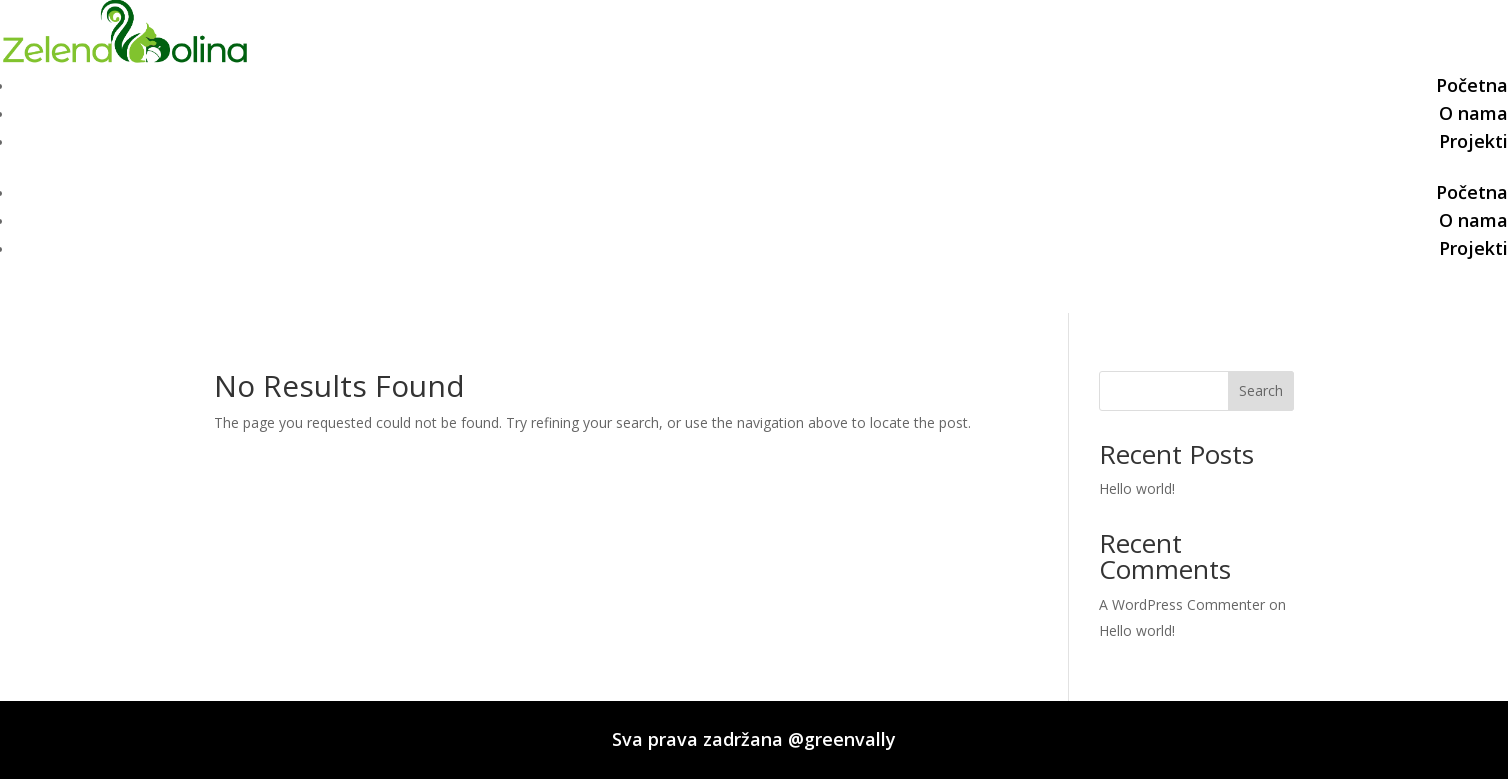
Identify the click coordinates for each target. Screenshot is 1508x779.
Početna (1472, 85)
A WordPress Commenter (1182, 604)
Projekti (1473, 141)
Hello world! (1137, 488)
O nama (1473, 113)
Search (1261, 390)
